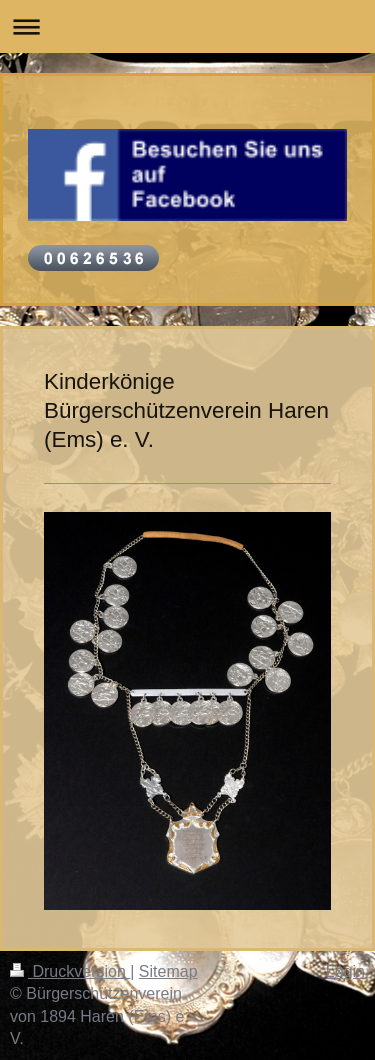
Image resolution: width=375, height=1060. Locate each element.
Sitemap (168, 971)
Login (345, 971)
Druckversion (70, 971)
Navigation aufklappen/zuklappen (187, 26)
